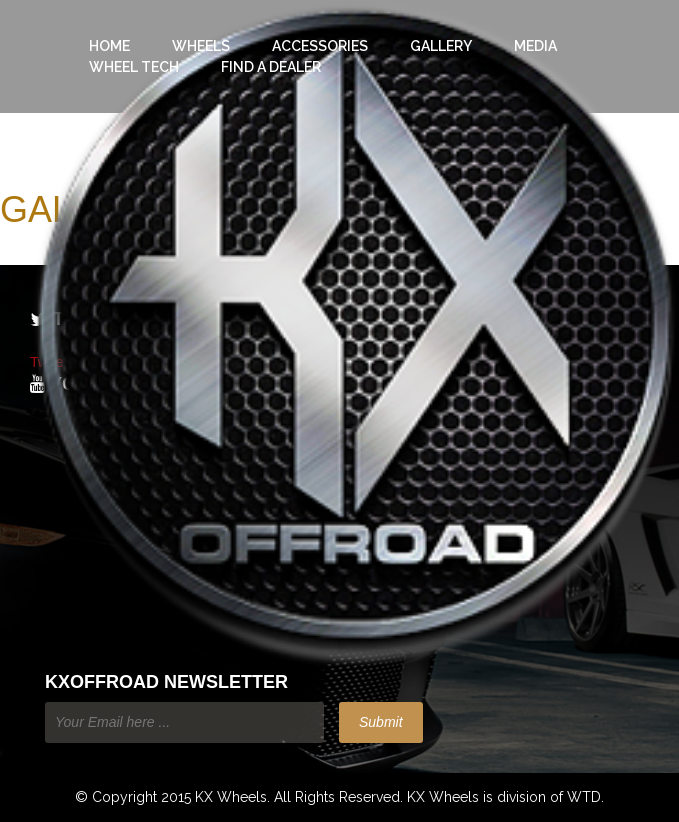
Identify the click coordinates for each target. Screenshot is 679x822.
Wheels (201, 46)
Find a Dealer (271, 67)
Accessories (320, 46)
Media (535, 46)
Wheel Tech (134, 67)
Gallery (441, 46)
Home (109, 46)
